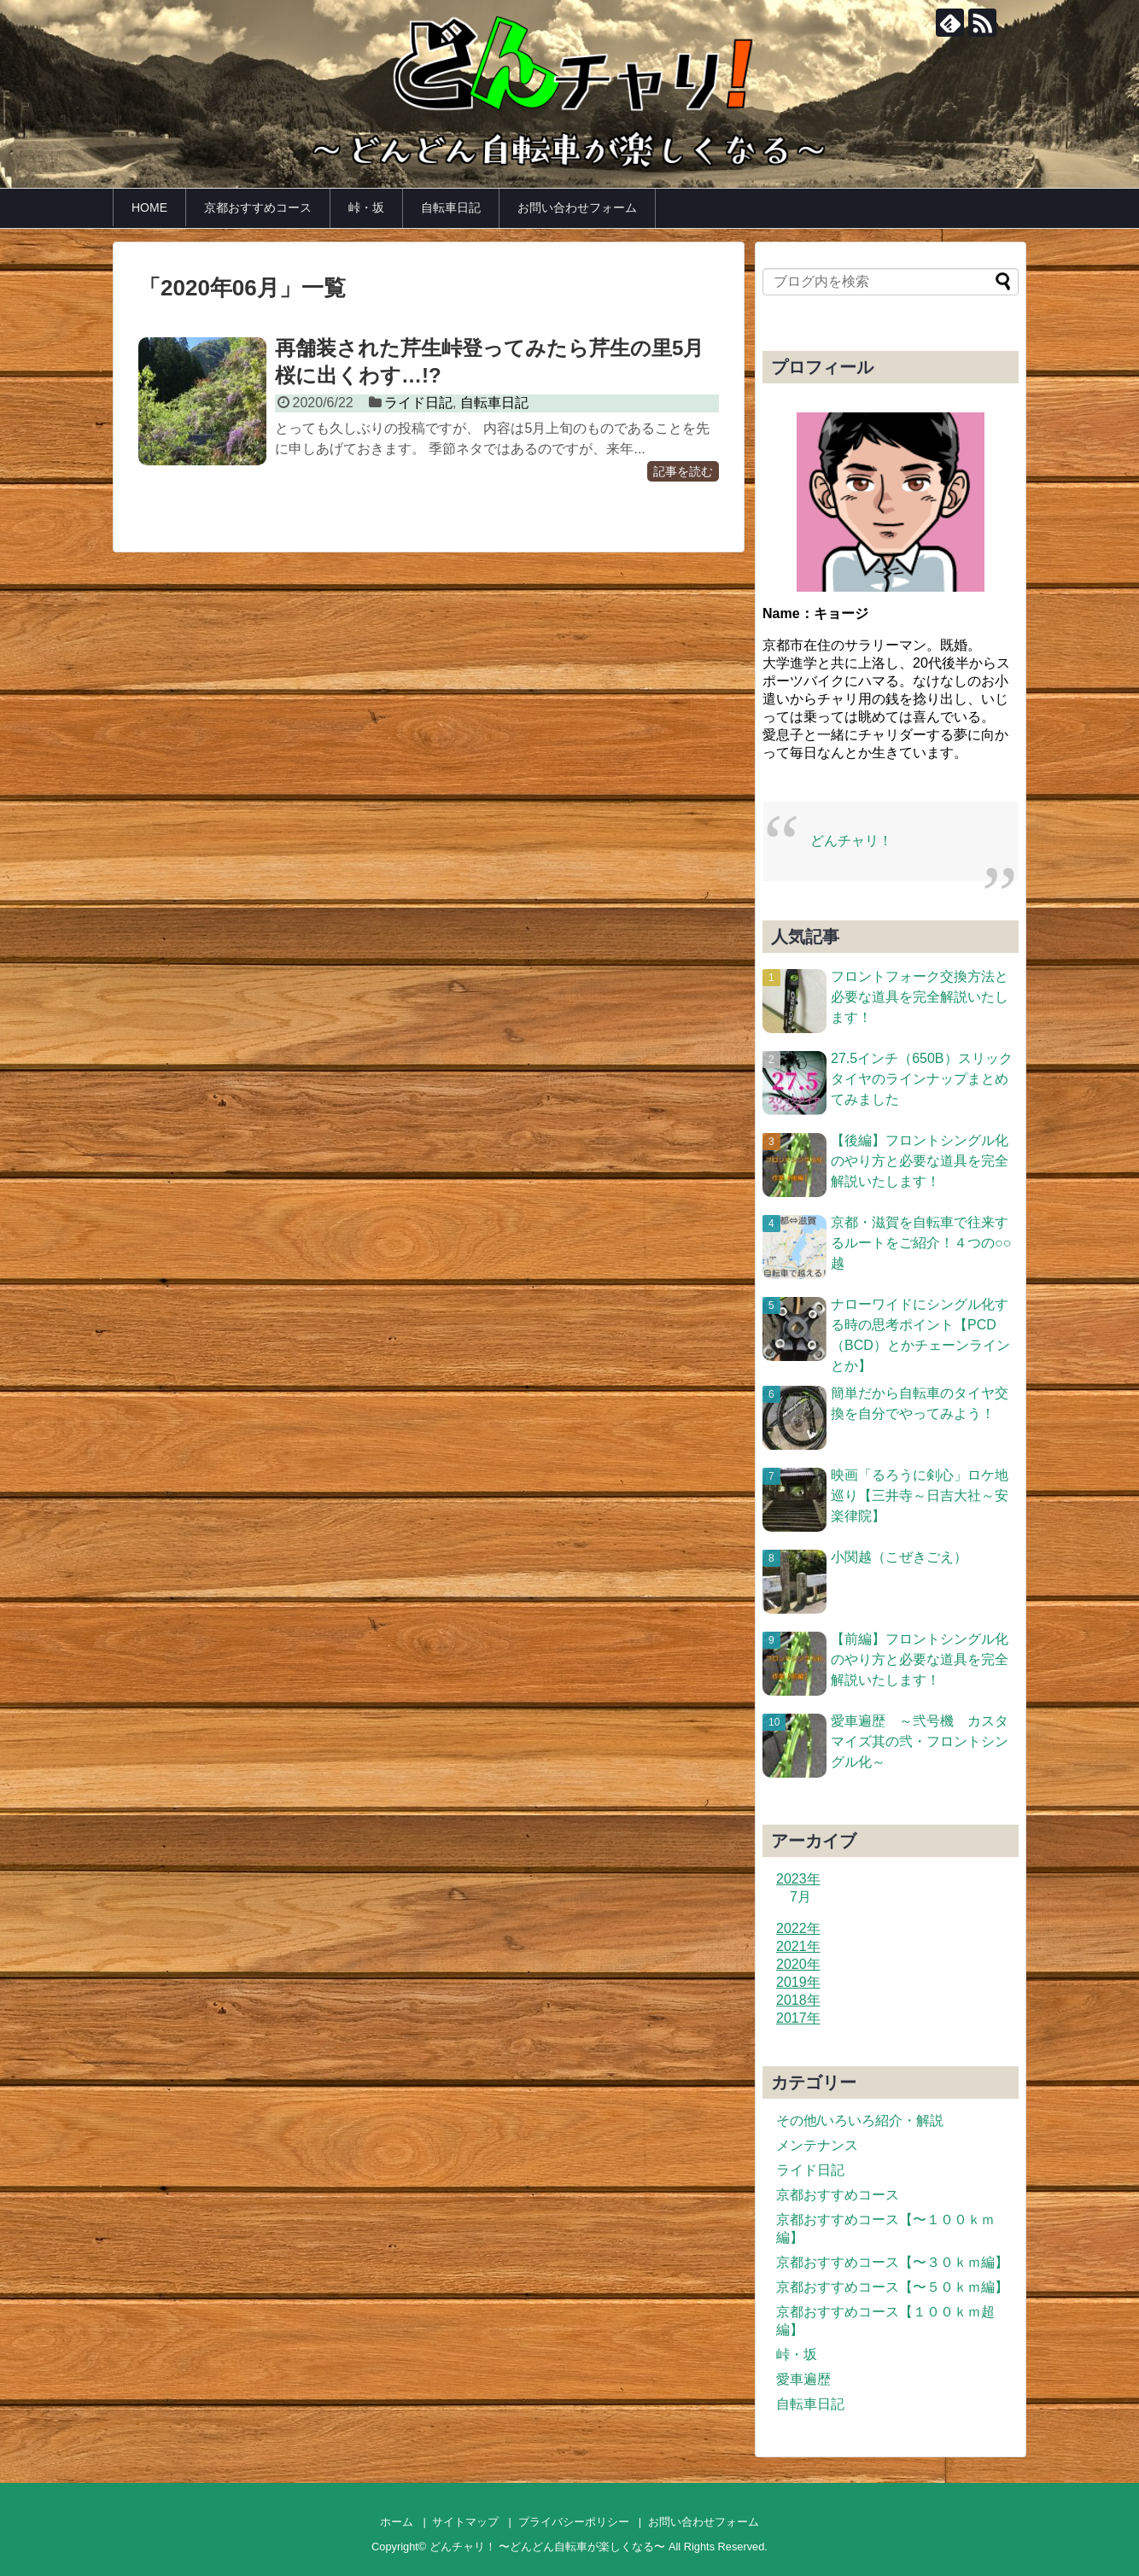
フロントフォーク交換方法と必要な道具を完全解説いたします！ (919, 997)
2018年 (798, 2000)
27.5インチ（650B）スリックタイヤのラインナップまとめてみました (922, 1079)
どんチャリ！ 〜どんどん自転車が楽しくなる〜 (547, 2546)
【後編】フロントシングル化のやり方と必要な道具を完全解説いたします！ (919, 1161)
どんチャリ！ (851, 840)
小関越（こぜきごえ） (899, 1557)
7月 (800, 1897)
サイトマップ (465, 2521)
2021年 (798, 1946)
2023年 (798, 1879)
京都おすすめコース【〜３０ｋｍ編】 (892, 2262)
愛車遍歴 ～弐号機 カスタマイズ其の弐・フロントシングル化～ (919, 1741)
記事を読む (683, 471)
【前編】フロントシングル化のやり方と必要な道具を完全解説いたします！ (919, 1659)
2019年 (798, 1982)
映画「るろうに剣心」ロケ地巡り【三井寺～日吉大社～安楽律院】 (919, 1495)
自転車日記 (451, 207)
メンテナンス (817, 2145)
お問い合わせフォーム (577, 207)
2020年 (798, 1964)
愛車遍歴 (803, 2379)
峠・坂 (366, 207)
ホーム (396, 2521)
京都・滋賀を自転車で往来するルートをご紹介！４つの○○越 (921, 1242)
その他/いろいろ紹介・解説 (859, 2120)
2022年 (798, 1928)
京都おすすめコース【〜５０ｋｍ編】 (892, 2287)
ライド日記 (418, 402)
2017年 (798, 2018)
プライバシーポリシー (573, 2521)
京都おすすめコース (258, 207)
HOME (149, 207)
